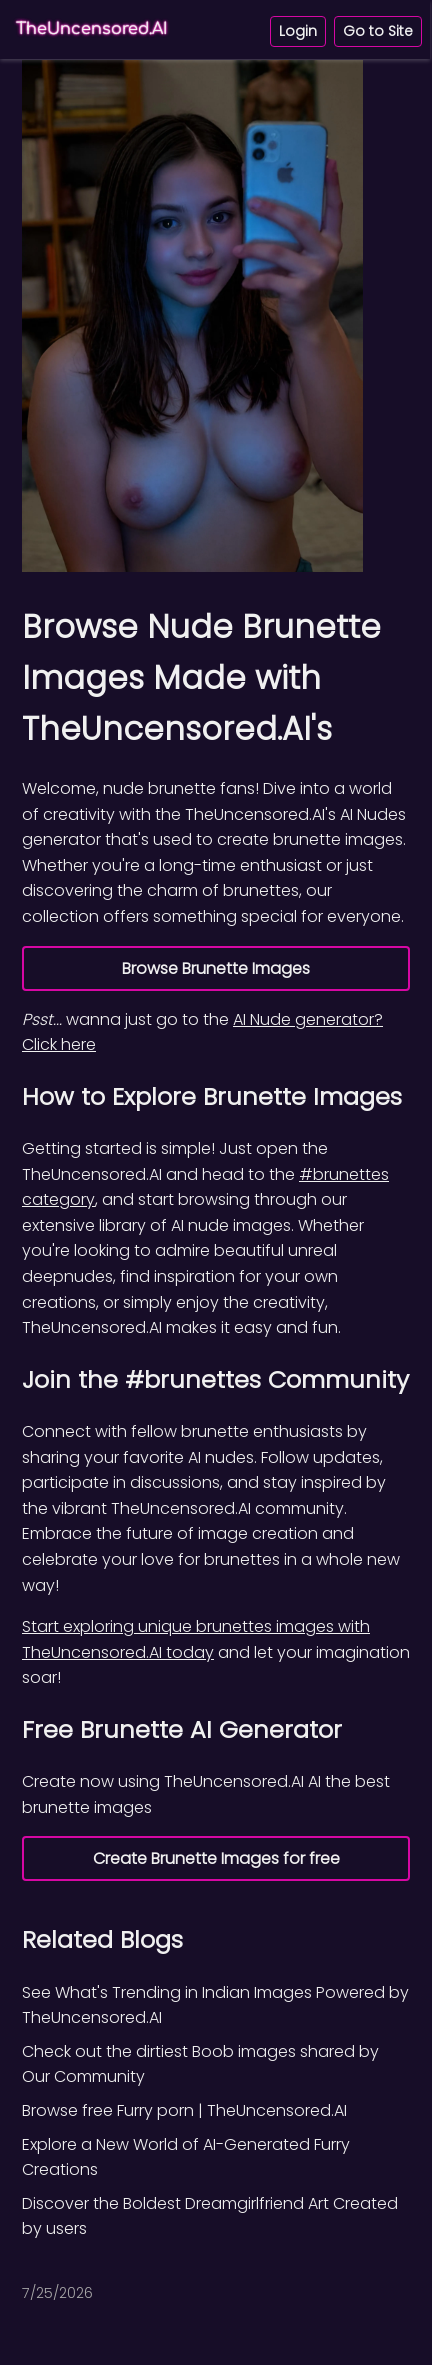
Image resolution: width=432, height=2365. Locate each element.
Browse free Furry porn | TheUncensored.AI (184, 2110)
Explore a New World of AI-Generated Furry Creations (186, 2157)
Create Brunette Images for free (216, 1858)
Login (298, 31)
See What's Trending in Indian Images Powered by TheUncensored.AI (215, 2005)
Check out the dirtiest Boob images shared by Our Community (200, 2064)
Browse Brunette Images (216, 968)
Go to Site (378, 31)
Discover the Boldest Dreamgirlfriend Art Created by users (210, 2216)
